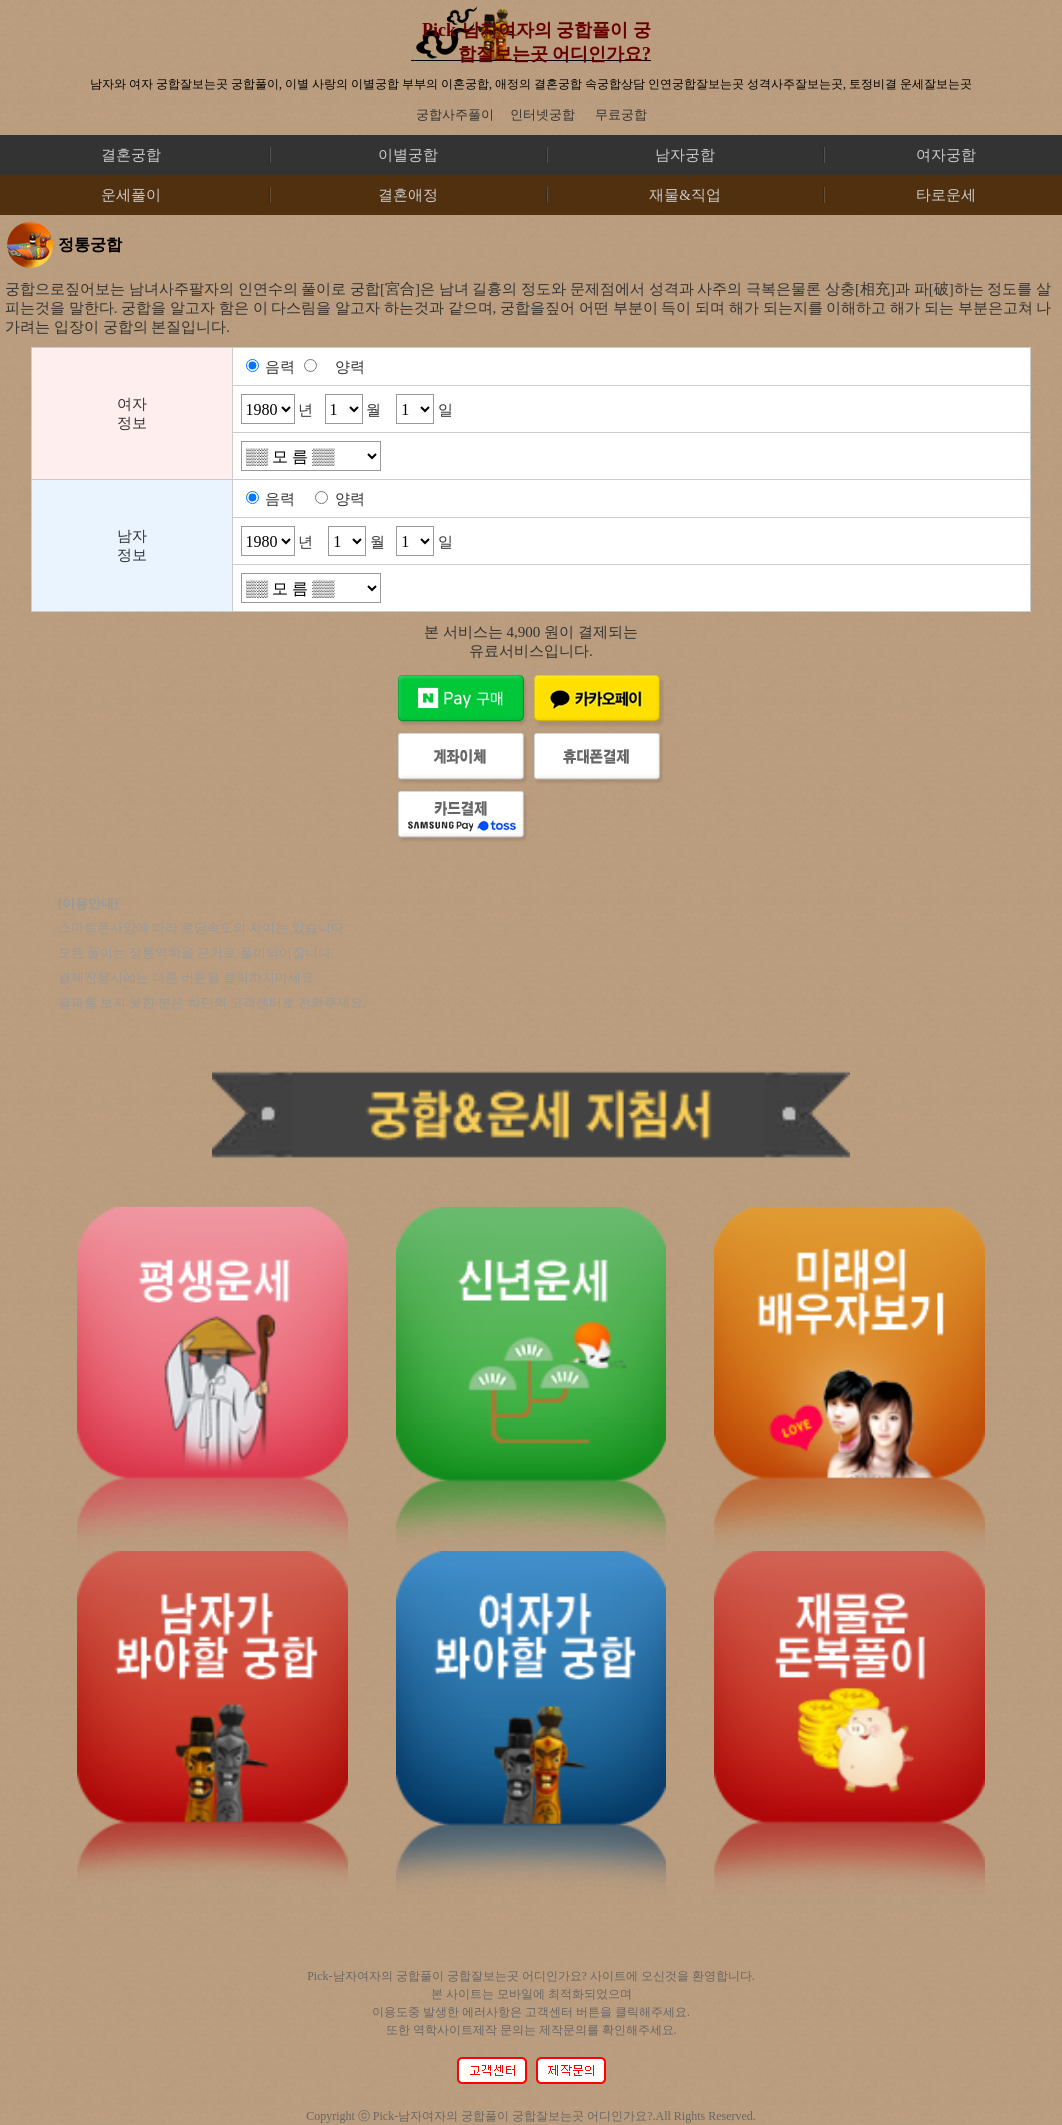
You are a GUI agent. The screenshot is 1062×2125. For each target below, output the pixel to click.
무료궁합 (621, 114)
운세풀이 (131, 195)
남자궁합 (685, 155)
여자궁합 (946, 155)
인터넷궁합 (542, 114)
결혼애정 (408, 195)
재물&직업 (685, 195)
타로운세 (946, 195)
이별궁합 (408, 155)
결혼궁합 (131, 155)
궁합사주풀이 (455, 114)
